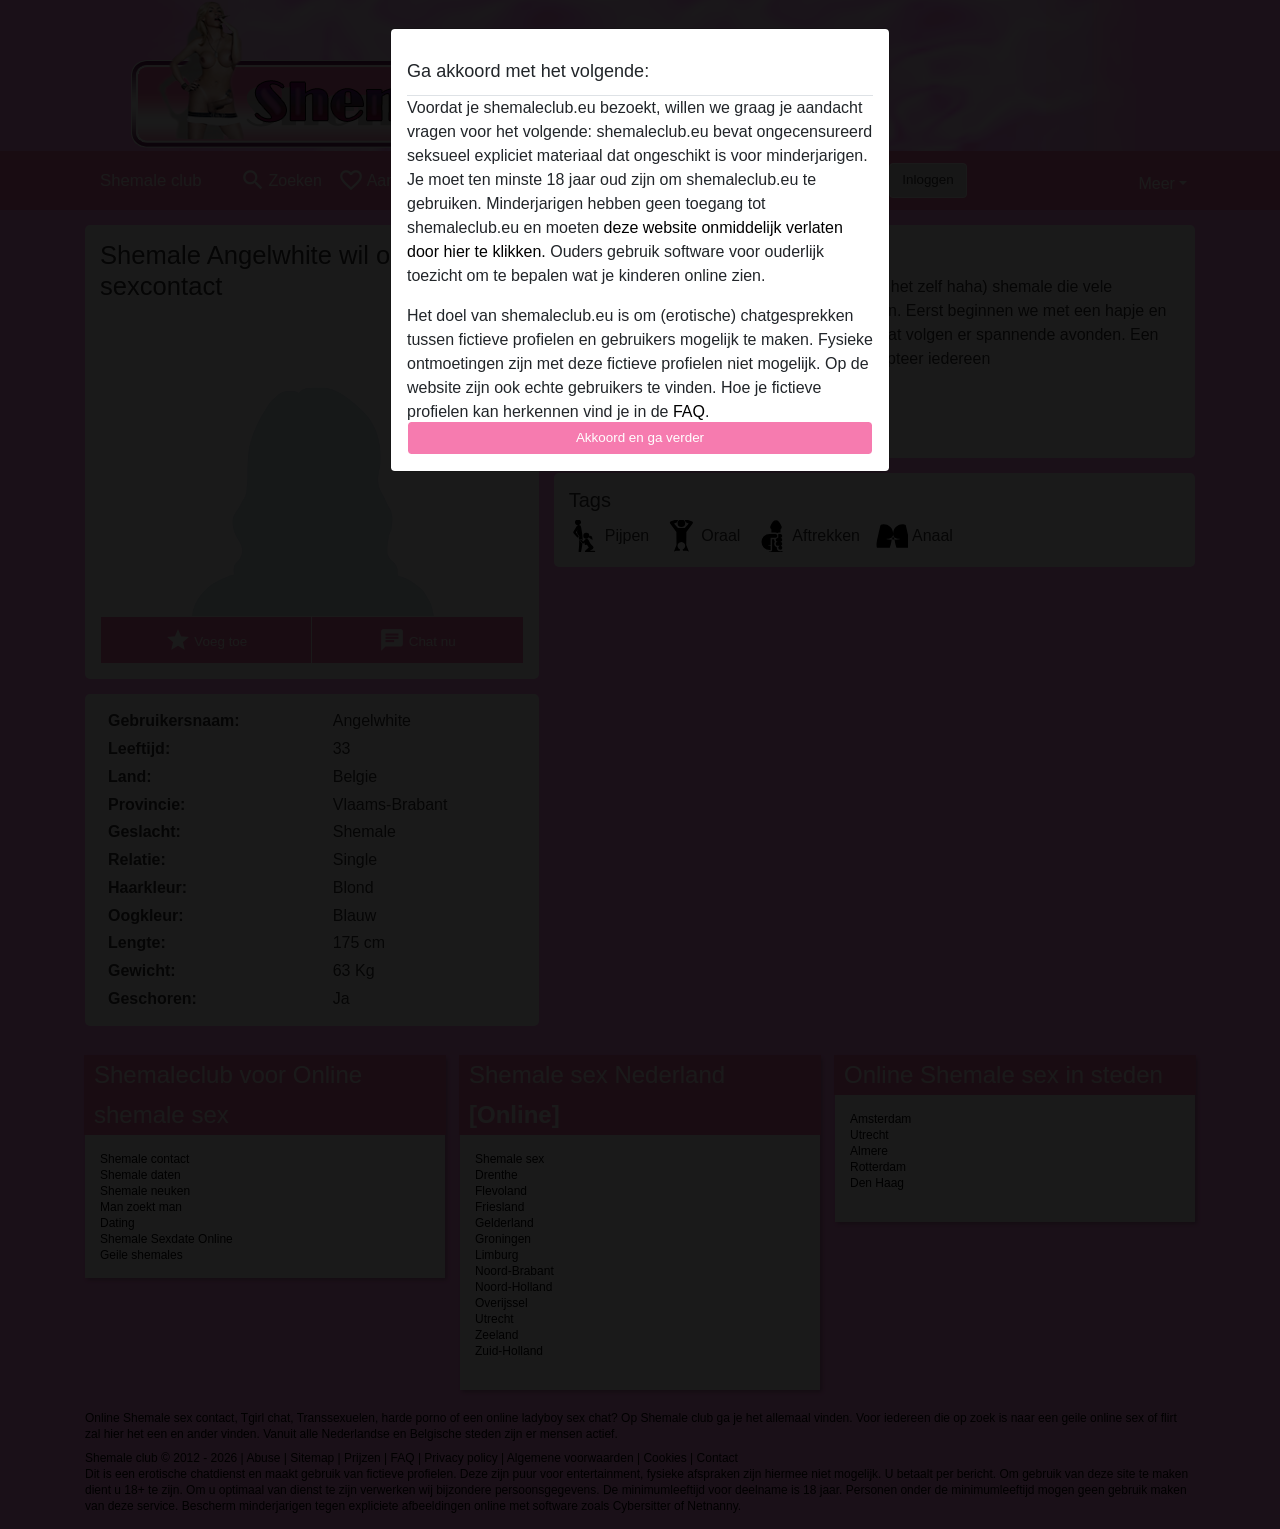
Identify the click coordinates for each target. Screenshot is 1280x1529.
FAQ (689, 411)
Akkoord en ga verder (640, 437)
